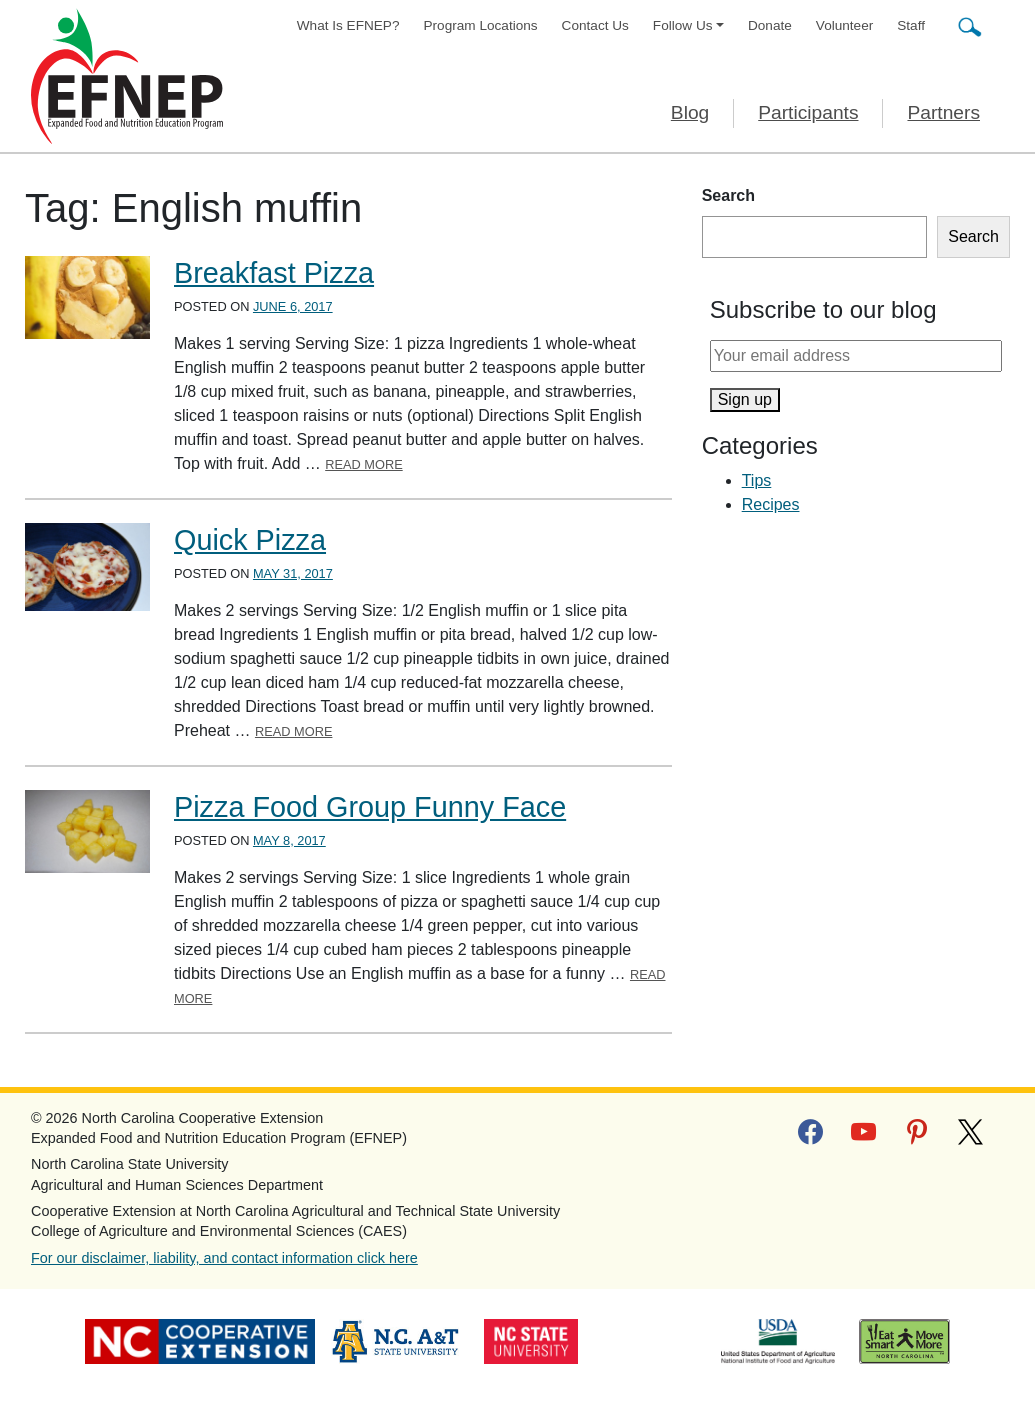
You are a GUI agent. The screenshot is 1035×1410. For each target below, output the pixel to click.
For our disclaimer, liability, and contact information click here (224, 1258)
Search (728, 195)
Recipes (771, 504)
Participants (808, 112)
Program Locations (481, 25)
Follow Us (683, 25)
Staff (911, 25)
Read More (364, 464)
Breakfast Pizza (274, 273)
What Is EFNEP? (348, 25)
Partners (943, 112)
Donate (770, 25)
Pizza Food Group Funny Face (370, 807)
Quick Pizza (250, 540)
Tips (757, 480)
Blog (690, 112)
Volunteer (844, 25)
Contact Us (595, 25)
